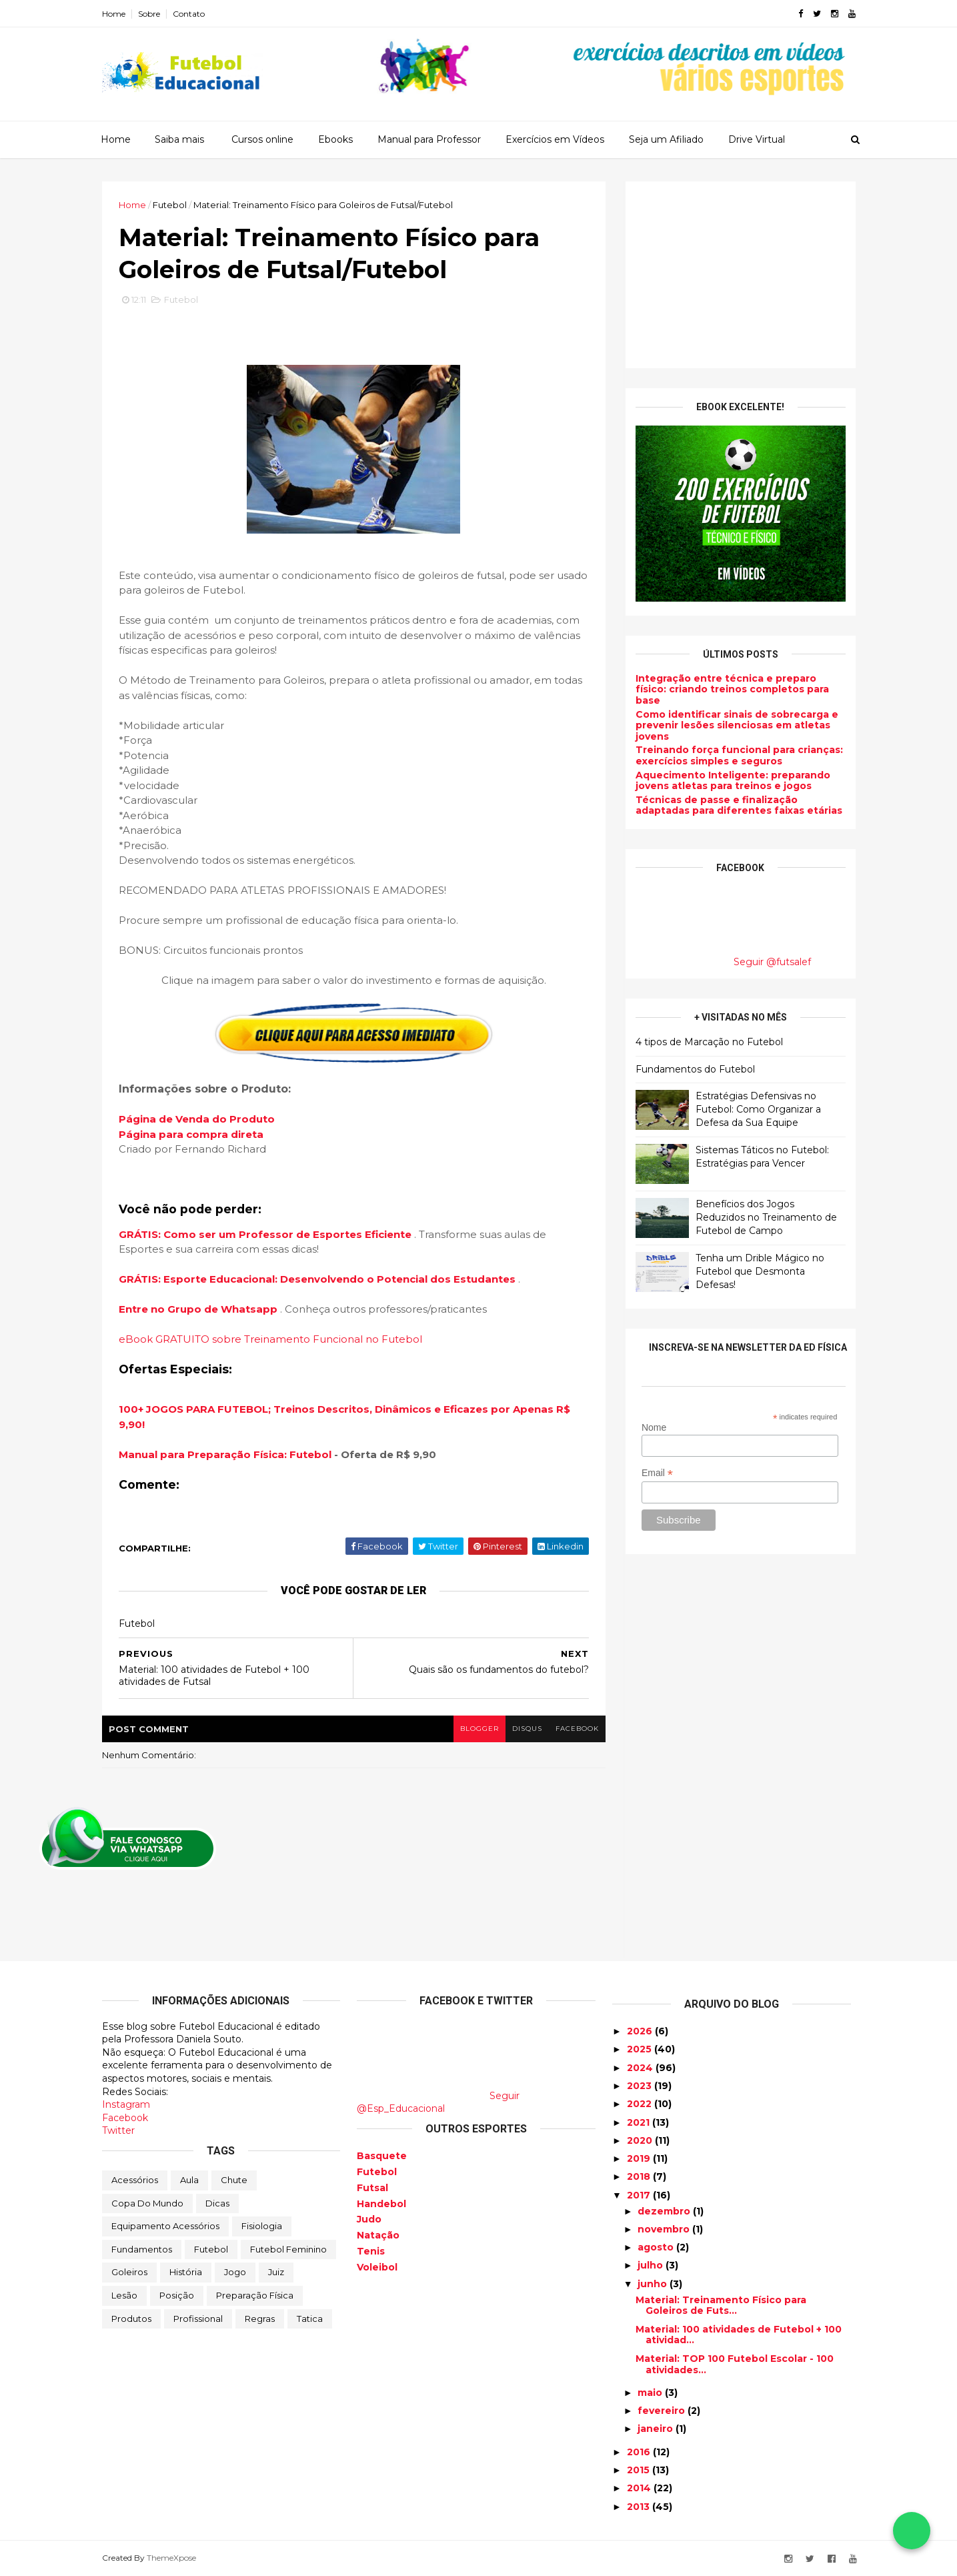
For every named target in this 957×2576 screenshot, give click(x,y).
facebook (577, 1728)
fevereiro (663, 2411)
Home (113, 14)
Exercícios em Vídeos (555, 139)
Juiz (276, 2272)
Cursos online (262, 139)
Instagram (126, 2104)
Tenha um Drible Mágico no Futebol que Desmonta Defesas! (760, 1271)
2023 (640, 2086)
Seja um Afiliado (666, 139)
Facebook (125, 2118)
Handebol (381, 2204)
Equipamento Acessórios (165, 2225)
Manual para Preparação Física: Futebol (225, 1454)
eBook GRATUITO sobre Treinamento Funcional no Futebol (270, 1339)
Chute (234, 2179)
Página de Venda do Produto (197, 1119)
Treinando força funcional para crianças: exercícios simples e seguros (739, 755)
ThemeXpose (171, 2558)
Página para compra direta (191, 1134)
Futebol (170, 204)
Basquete (382, 2156)
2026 (641, 2031)
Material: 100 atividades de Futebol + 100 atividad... (739, 2335)
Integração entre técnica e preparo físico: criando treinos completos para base (732, 689)
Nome (654, 1427)
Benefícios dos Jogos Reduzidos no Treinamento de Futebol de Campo (766, 1217)
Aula (189, 2179)
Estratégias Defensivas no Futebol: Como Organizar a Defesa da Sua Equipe (758, 1109)
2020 (641, 2140)
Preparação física (254, 2295)
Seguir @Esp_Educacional (438, 2102)
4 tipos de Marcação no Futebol (709, 1042)
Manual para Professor (429, 139)
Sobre (149, 14)
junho (654, 2284)
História (185, 2272)
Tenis (371, 2251)
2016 (640, 2452)
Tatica (310, 2318)
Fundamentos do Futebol (695, 1069)
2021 (639, 2122)
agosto (657, 2247)
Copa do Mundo (147, 2203)
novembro (665, 2229)
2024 (641, 2068)
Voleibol (377, 2267)
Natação (378, 2235)
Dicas (217, 2203)
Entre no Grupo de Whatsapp (199, 1309)
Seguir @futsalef (772, 962)
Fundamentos (141, 2249)
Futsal (372, 2188)
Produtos (131, 2318)
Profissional (198, 2318)
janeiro (657, 2429)
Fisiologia (261, 2225)
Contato (189, 14)
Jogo (235, 2272)
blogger (479, 1728)
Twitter (118, 2130)
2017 (640, 2195)
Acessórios (134, 2179)
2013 (639, 2507)
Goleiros (129, 2272)
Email (657, 1473)
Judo (369, 2219)
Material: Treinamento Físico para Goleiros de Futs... (721, 2305)
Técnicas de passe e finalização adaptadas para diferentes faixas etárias (739, 805)
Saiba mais (179, 139)
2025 (640, 2049)
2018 (640, 2176)
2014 (640, 2488)
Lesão (124, 2295)
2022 (640, 2104)
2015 (639, 2470)
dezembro (665, 2211)
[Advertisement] (741, 274)
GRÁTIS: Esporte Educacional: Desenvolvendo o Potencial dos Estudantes (318, 1279)
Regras (260, 2318)
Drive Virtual (756, 139)
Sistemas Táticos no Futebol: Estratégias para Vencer (762, 1156)
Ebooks (335, 139)
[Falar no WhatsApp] (911, 2530)
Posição (176, 2295)
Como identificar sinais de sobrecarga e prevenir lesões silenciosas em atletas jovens (737, 725)
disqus (527, 1728)
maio (651, 2393)
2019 (640, 2158)
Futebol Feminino (288, 2249)
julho (652, 2265)
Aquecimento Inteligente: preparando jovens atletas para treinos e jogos (733, 780)
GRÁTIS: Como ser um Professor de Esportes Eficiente (266, 1234)
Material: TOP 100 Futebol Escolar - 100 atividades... (735, 2364)
